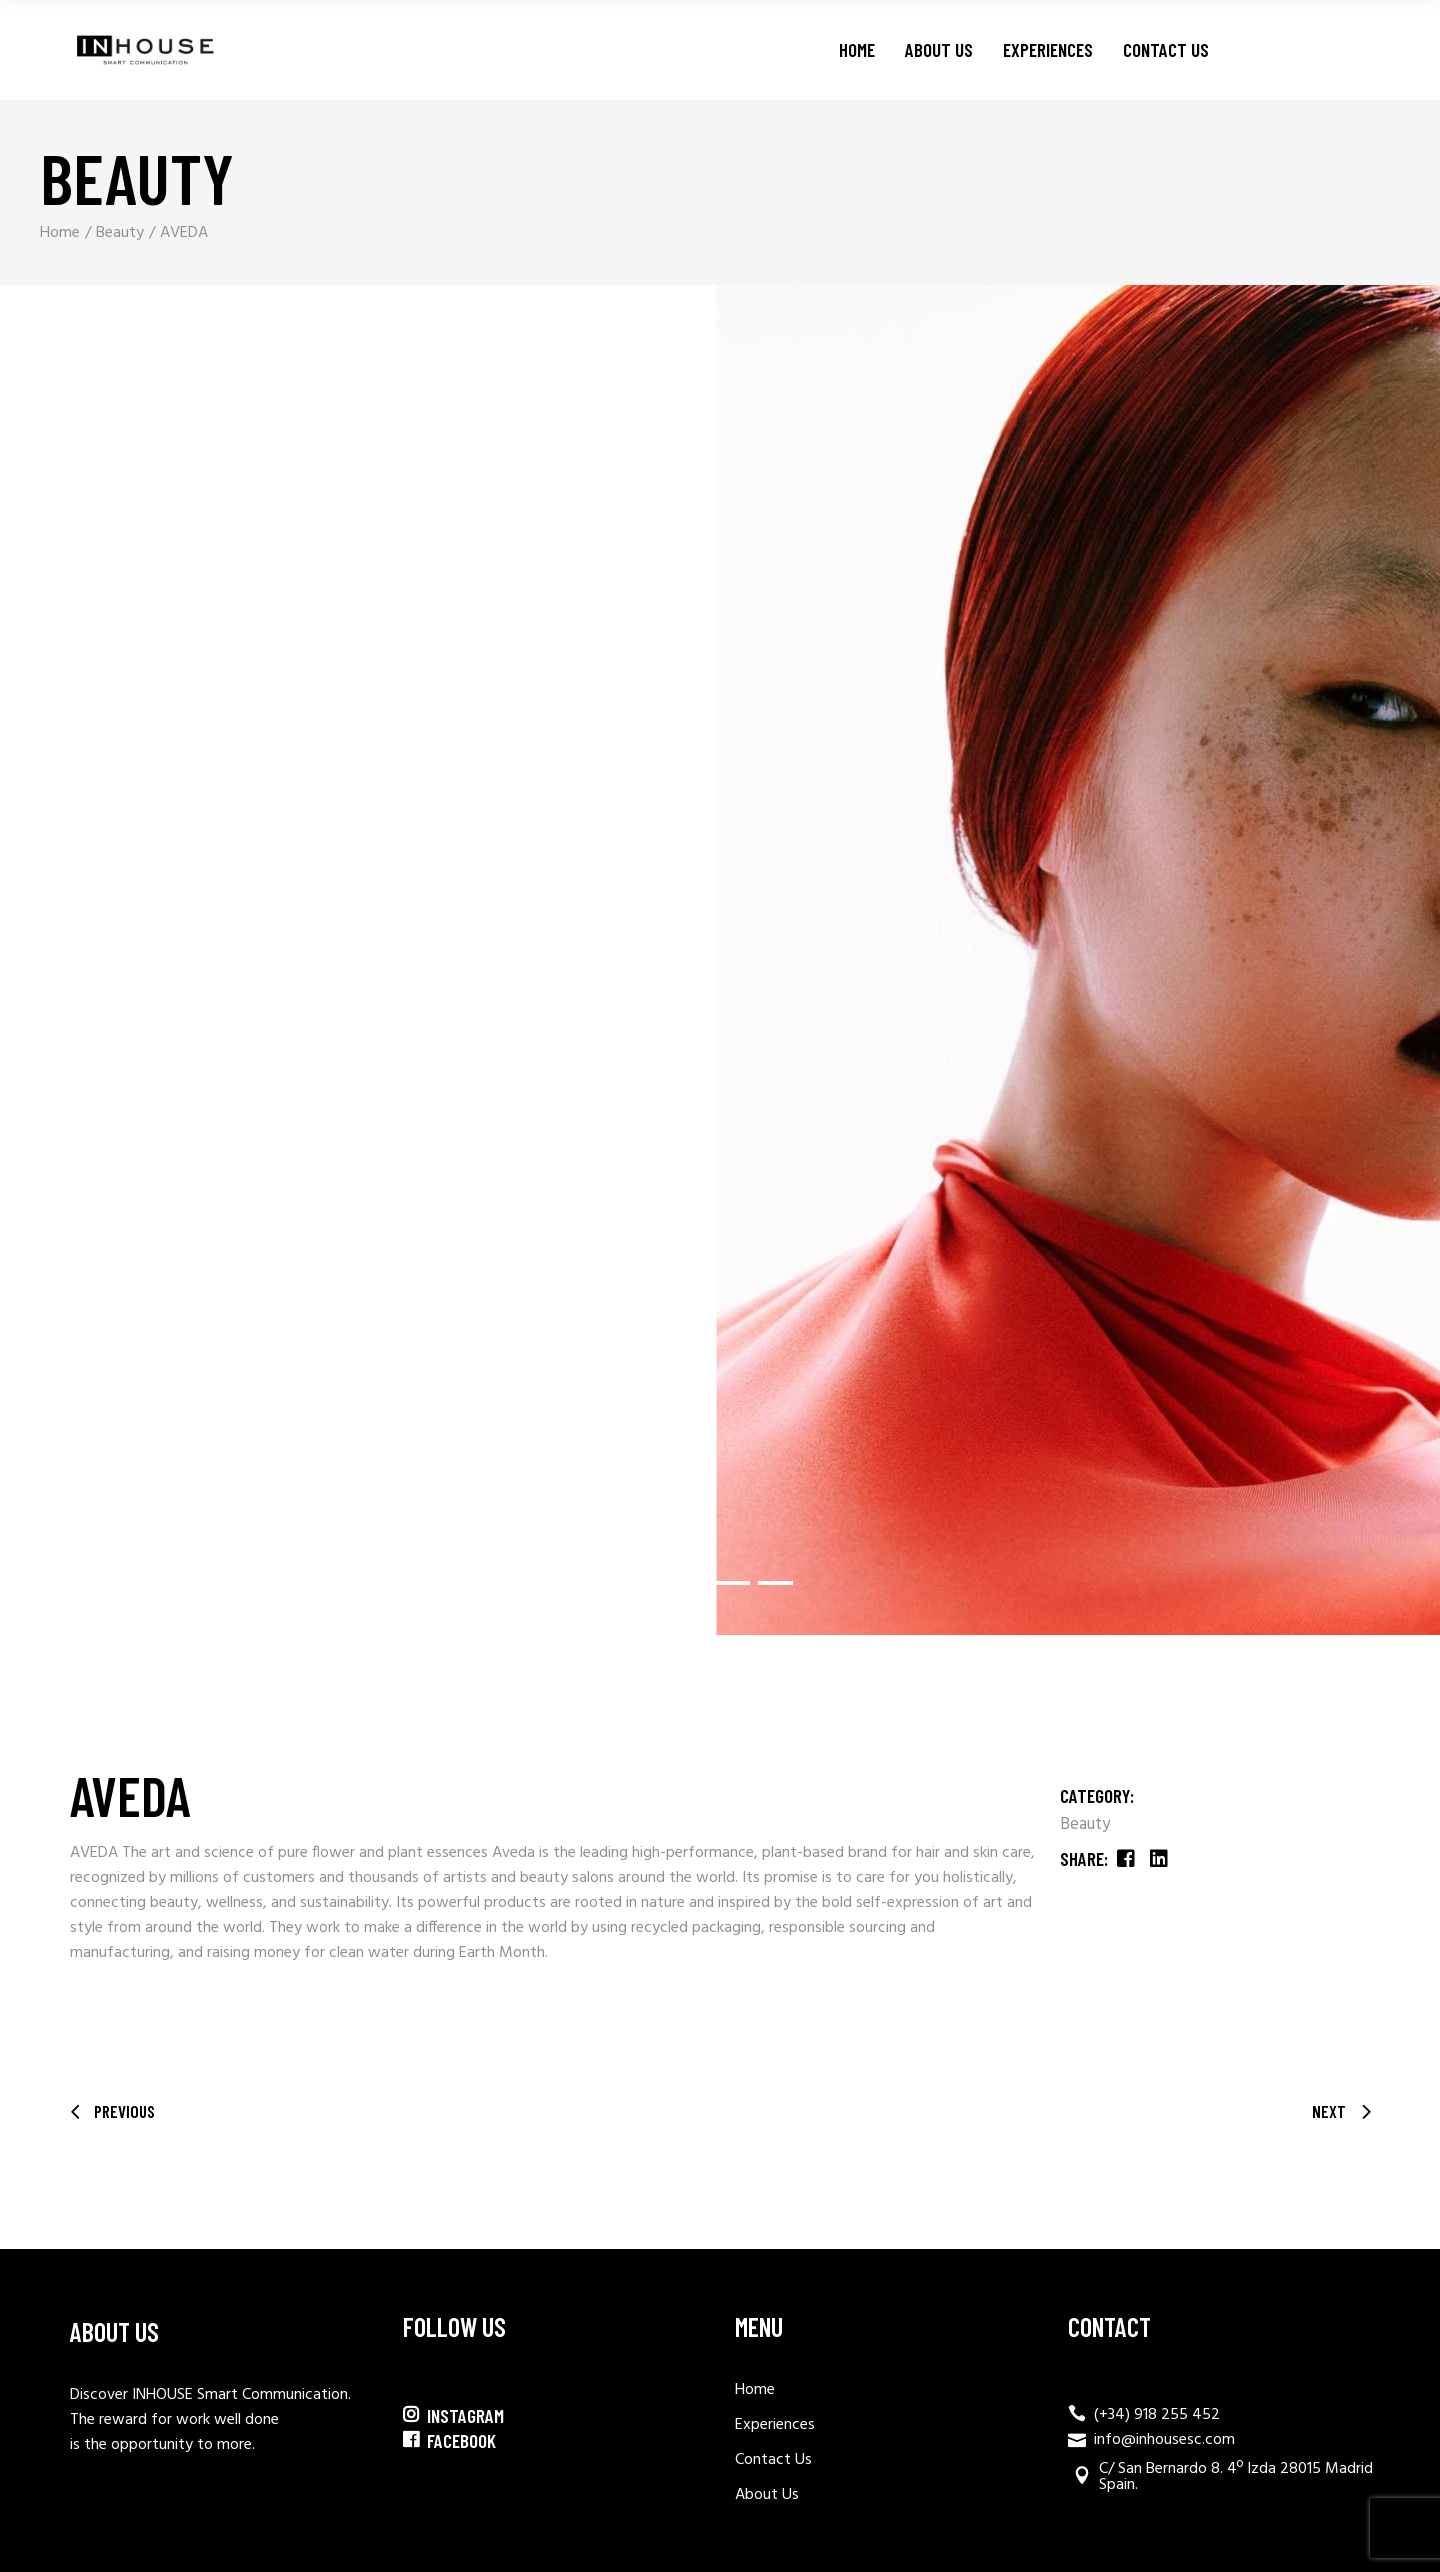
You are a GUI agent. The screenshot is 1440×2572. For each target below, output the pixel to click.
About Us (767, 2495)
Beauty (1085, 1824)
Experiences (775, 2425)
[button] (677, 1583)
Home (755, 2390)
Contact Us (773, 2460)
